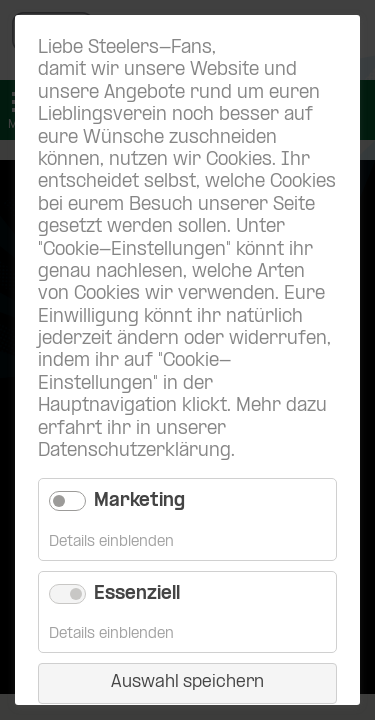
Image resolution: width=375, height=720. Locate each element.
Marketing (139, 501)
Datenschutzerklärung (134, 451)
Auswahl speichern (187, 682)
